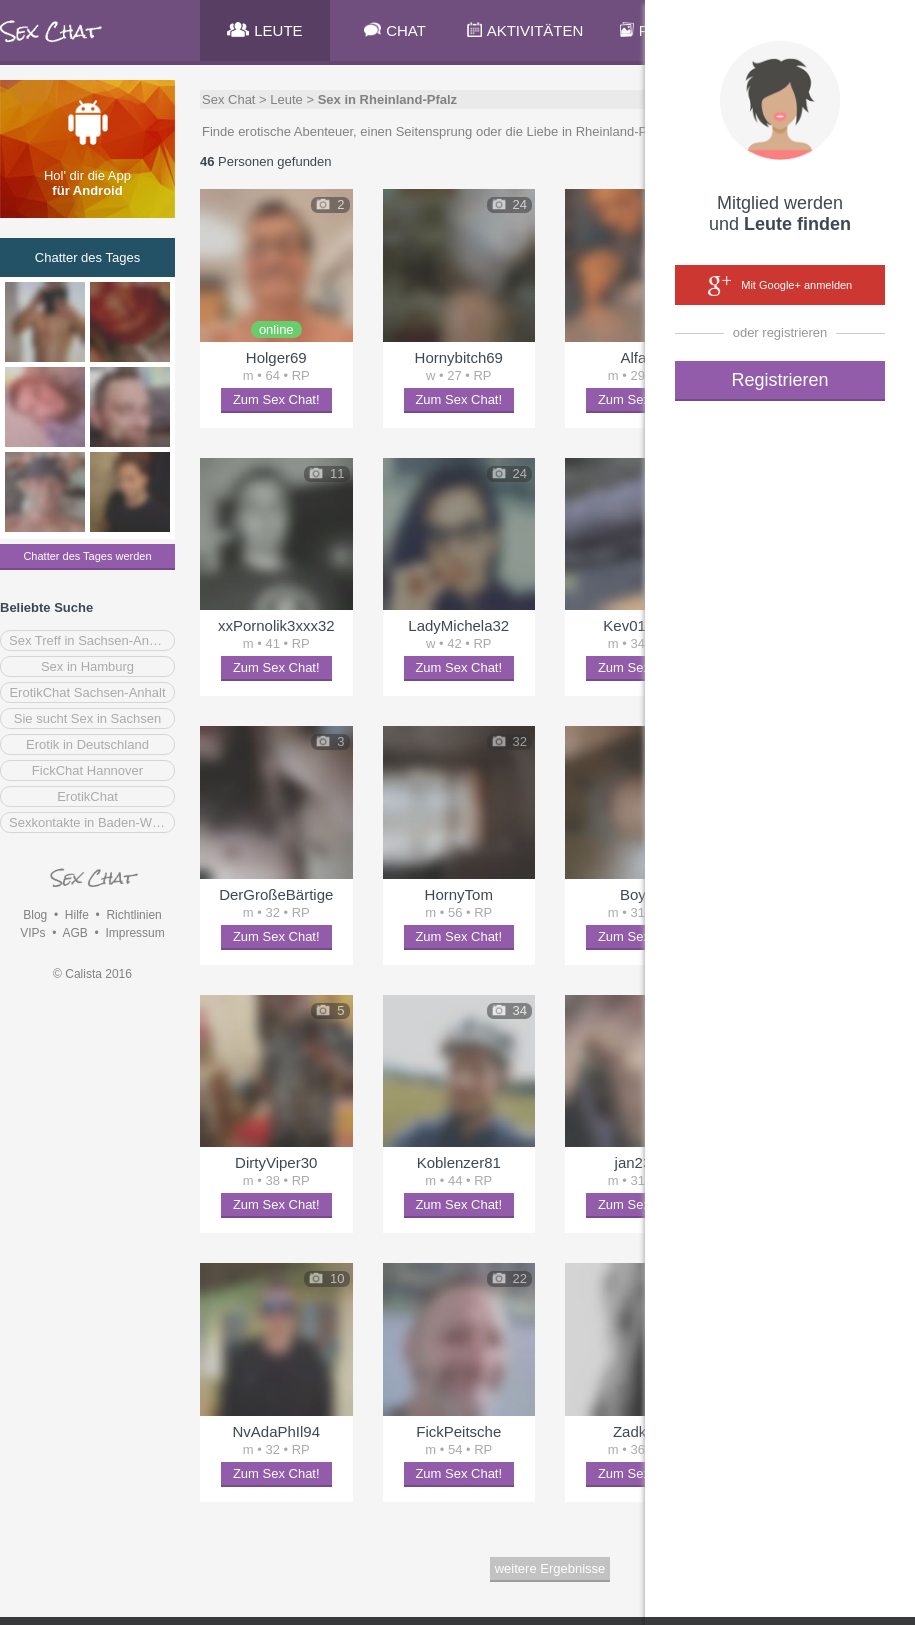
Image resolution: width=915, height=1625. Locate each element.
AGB (74, 933)
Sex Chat (228, 99)
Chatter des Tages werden (87, 556)
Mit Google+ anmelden (780, 286)
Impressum (134, 933)
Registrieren (779, 380)
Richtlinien (133, 915)
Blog (35, 915)
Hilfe (77, 915)
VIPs (32, 933)
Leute (286, 99)
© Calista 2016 (92, 974)
